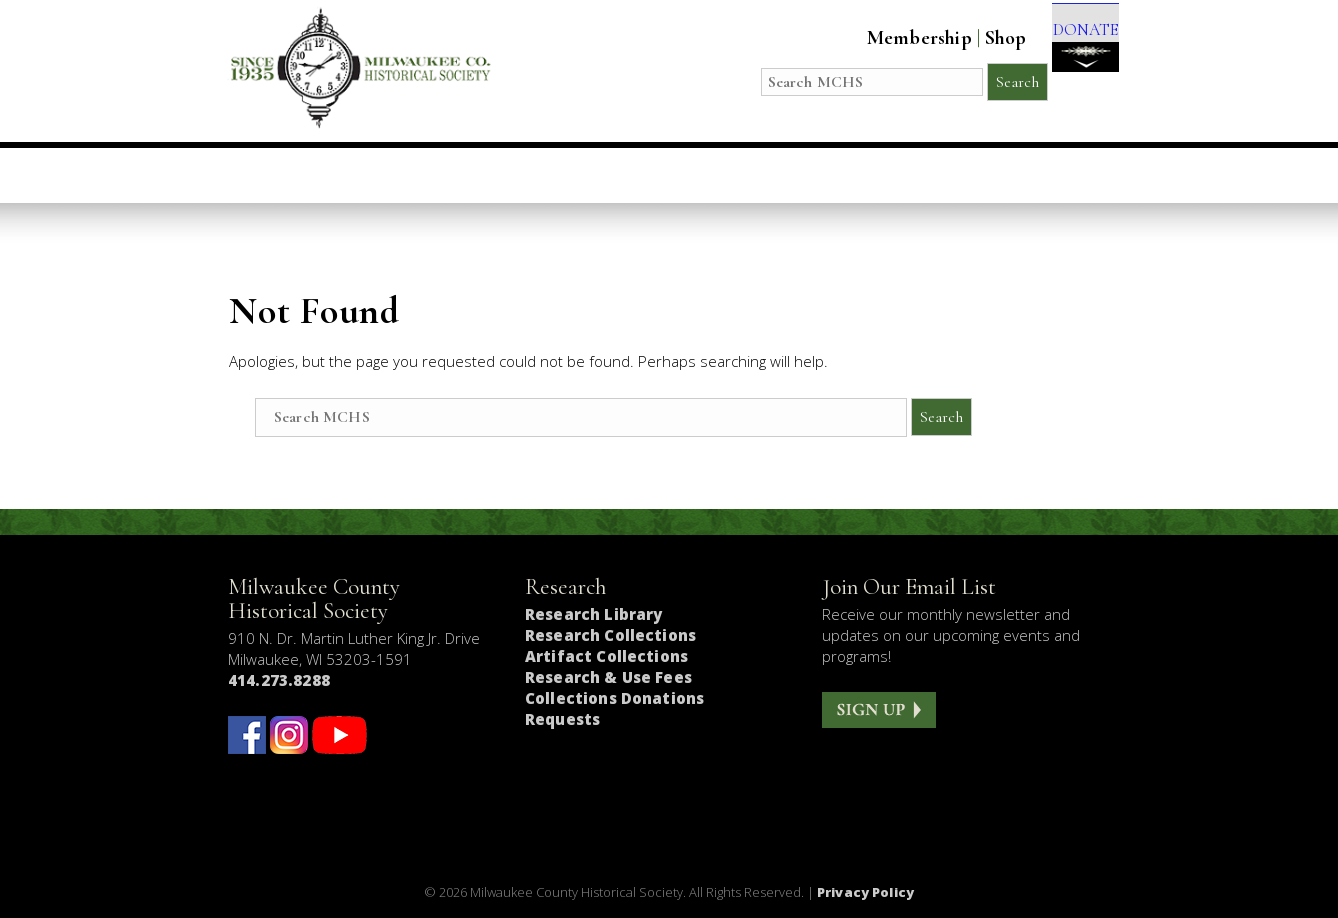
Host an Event (638, 175)
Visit (372, 175)
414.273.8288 (279, 680)
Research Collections (610, 635)
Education (483, 175)
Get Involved (1029, 175)
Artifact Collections (606, 656)
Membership (891, 38)
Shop (978, 38)
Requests (562, 719)
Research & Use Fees (608, 677)
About (900, 175)
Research (787, 175)
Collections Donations (614, 698)
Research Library (593, 614)
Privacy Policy (865, 892)
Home (285, 175)
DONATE (1071, 51)
